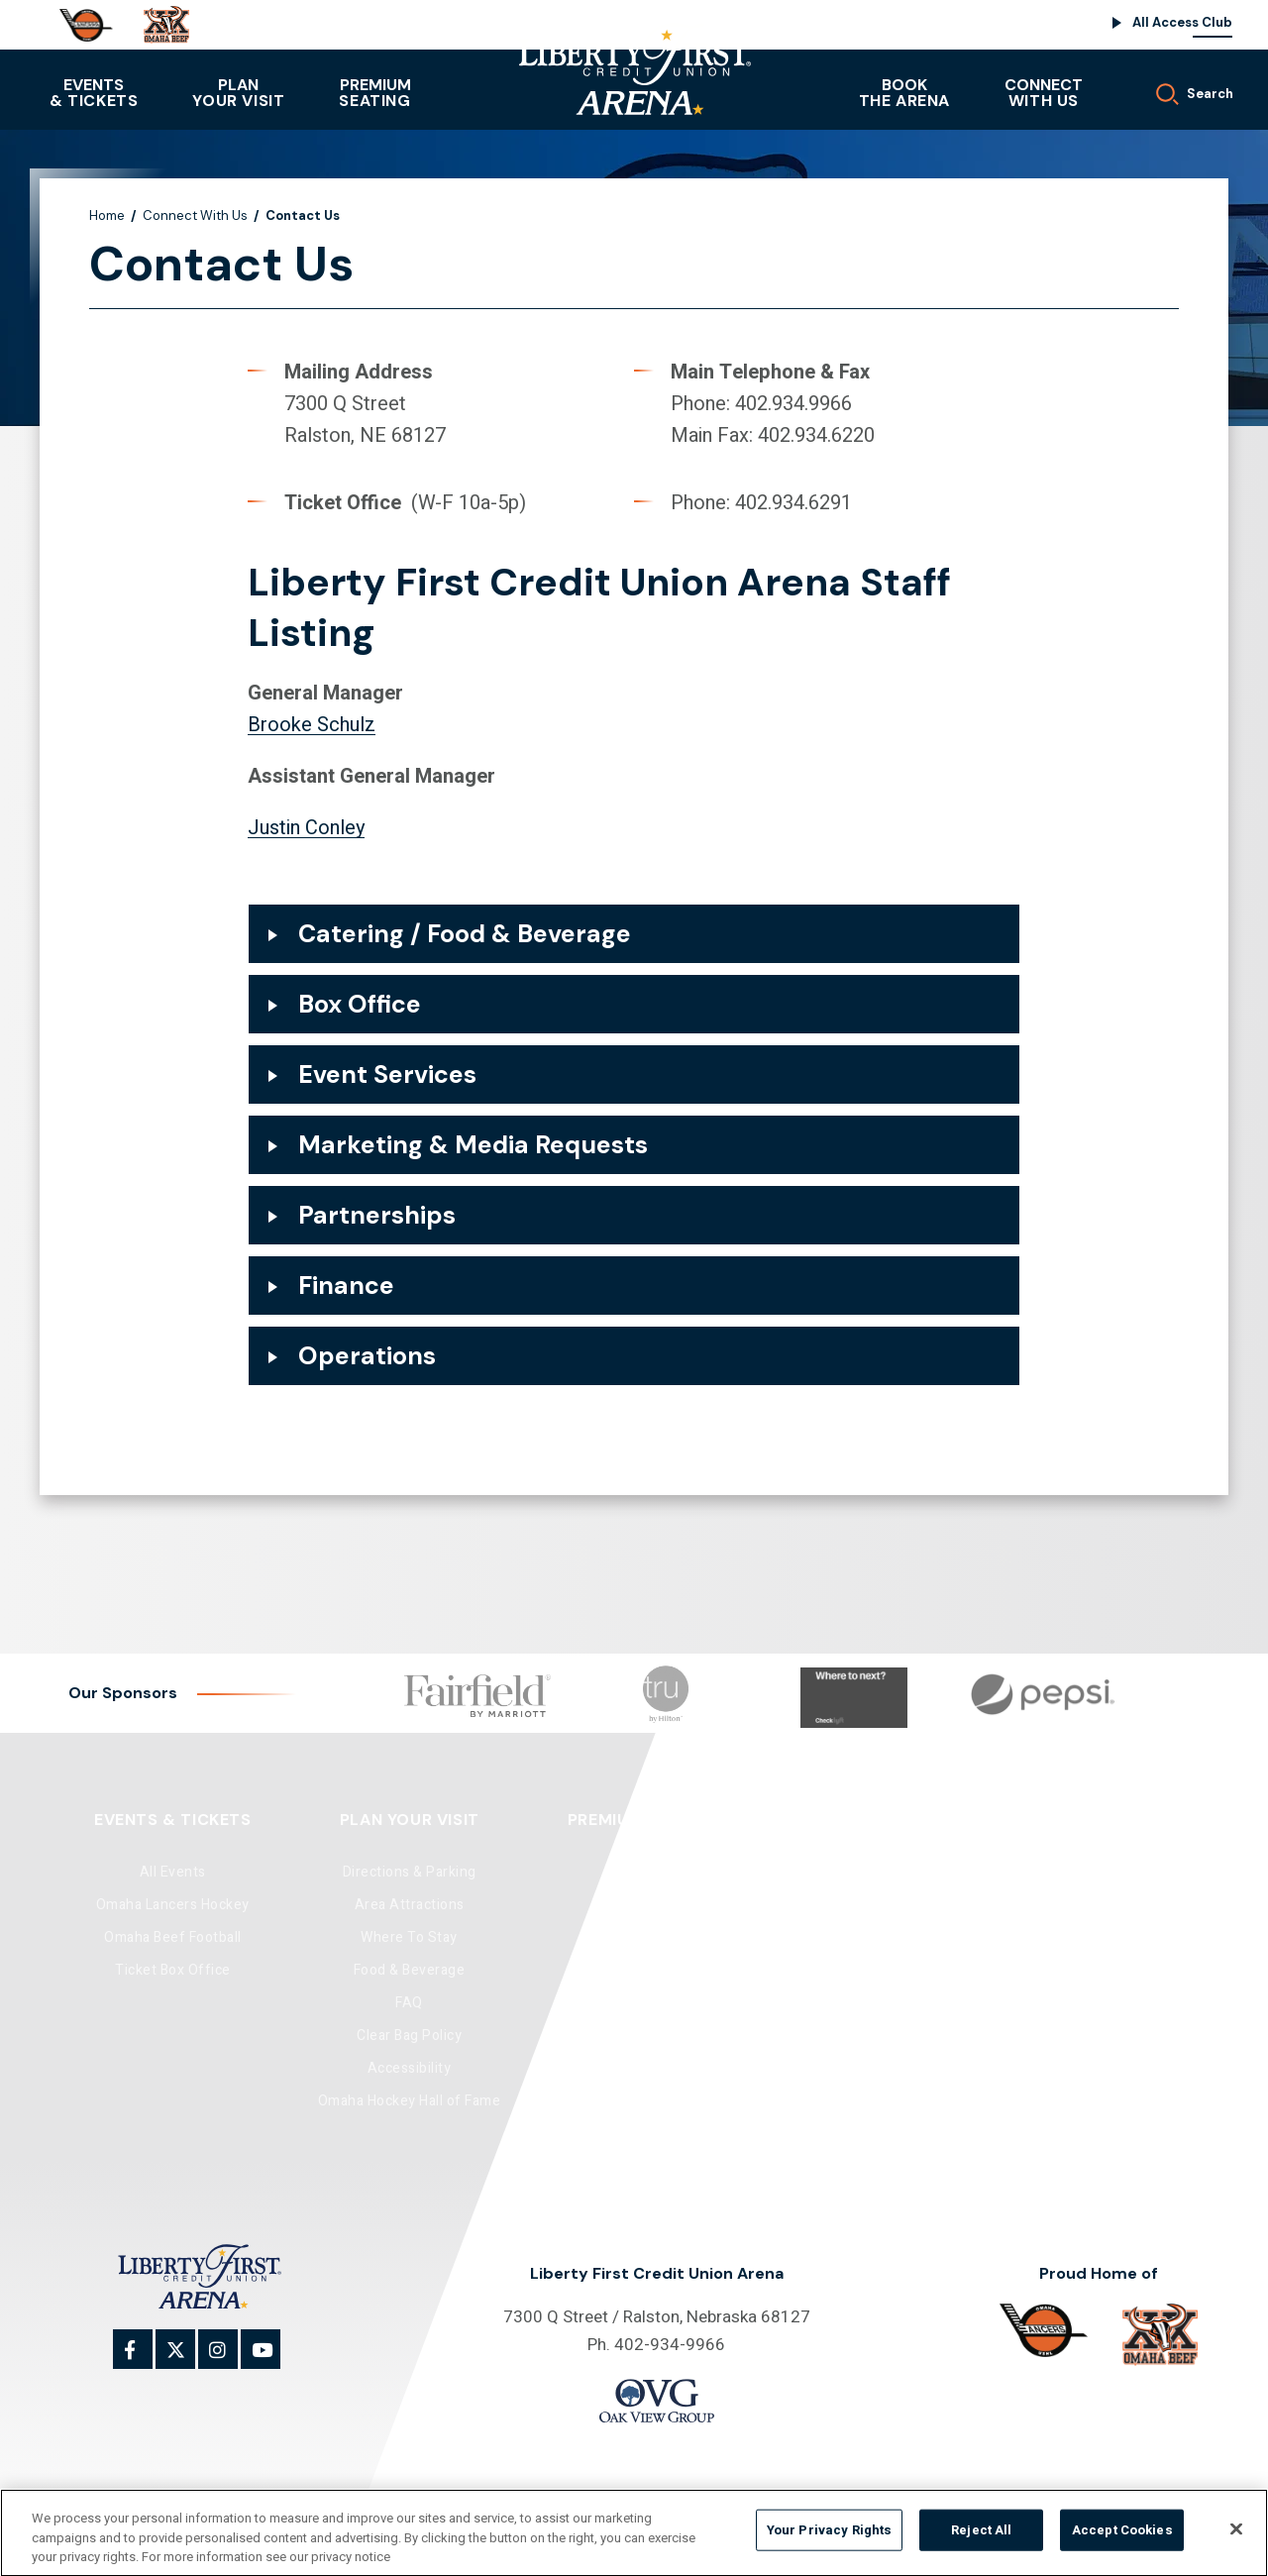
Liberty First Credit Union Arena (634, 65)
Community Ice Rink (857, 1937)
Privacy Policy (746, 2495)
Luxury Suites (643, 1904)
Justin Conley (306, 827)
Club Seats (643, 1872)
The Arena (904, 92)
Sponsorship (1085, 1904)
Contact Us (1085, 1872)
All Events (173, 1872)
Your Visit (238, 92)
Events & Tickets (173, 1820)
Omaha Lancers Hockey (173, 1904)
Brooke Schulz (311, 724)
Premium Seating (643, 1820)
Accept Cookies (1122, 2538)
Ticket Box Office (173, 1970)
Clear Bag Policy (409, 2035)
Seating (374, 92)
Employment (1084, 1970)
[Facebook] (143, 2360)
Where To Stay (409, 1937)
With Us (1043, 92)
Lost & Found (1085, 2068)
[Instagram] (229, 2360)
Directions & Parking (409, 1872)
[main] (634, 797)
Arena (858, 1872)
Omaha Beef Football (173, 1937)
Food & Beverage (410, 1970)
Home (107, 215)
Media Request (1085, 1937)
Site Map (661, 2495)
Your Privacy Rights (829, 2538)
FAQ (409, 2002)
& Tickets (94, 92)
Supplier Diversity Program (1085, 2035)
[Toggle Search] (1182, 89)
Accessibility (410, 2068)
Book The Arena (857, 1820)
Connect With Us (195, 215)
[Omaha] (86, 25)
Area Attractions (410, 1904)
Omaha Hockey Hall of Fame (409, 2101)
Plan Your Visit (409, 1820)
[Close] (1236, 2537)
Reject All (981, 2538)
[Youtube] (271, 2360)
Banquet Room (857, 1904)
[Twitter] (186, 2360)
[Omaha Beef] (166, 25)
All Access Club (1182, 22)
